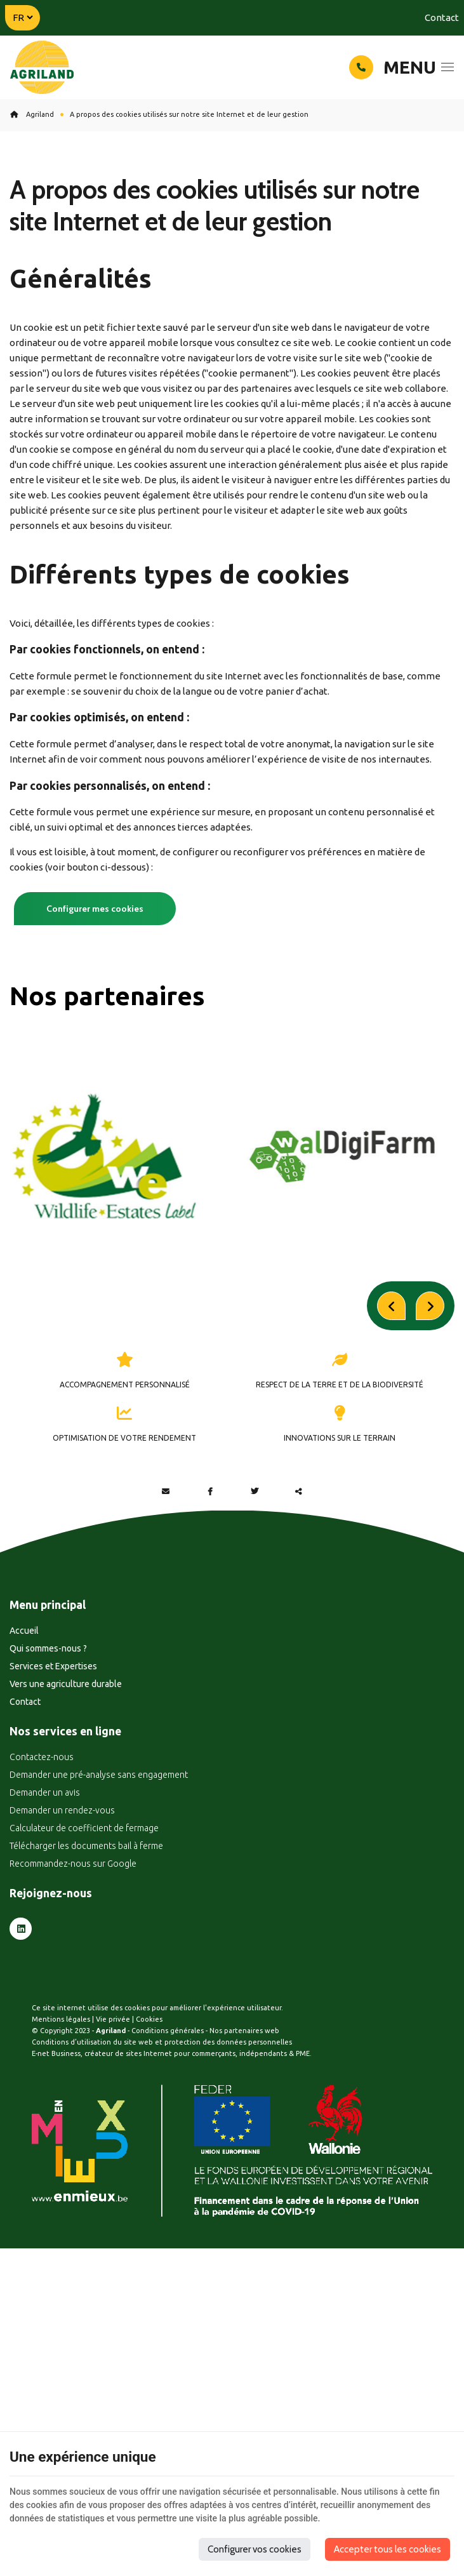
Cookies (149, 2095)
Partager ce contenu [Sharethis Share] (298, 1567)
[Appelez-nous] (361, 67)
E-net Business (56, 2129)
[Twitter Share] (254, 1567)
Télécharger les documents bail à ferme (86, 1922)
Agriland (32, 114)
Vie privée (113, 2095)
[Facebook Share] (210, 1567)
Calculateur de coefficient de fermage (84, 1904)
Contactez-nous (42, 1833)
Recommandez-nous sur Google (73, 1940)
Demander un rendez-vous (62, 1886)
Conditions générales (167, 2107)
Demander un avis (45, 1869)
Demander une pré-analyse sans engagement (99, 1851)
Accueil (24, 1706)
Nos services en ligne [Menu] (65, 1807)
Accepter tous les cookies (387, 2549)
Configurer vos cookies (255, 2549)
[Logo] (42, 68)
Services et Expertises (53, 1742)
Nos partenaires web (244, 2107)
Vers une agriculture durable (66, 1759)
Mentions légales (61, 2095)
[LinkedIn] (21, 2005)
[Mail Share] (165, 1567)
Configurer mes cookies (94, 908)
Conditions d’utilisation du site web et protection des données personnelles (162, 2118)
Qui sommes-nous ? (48, 1724)
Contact (442, 17)
